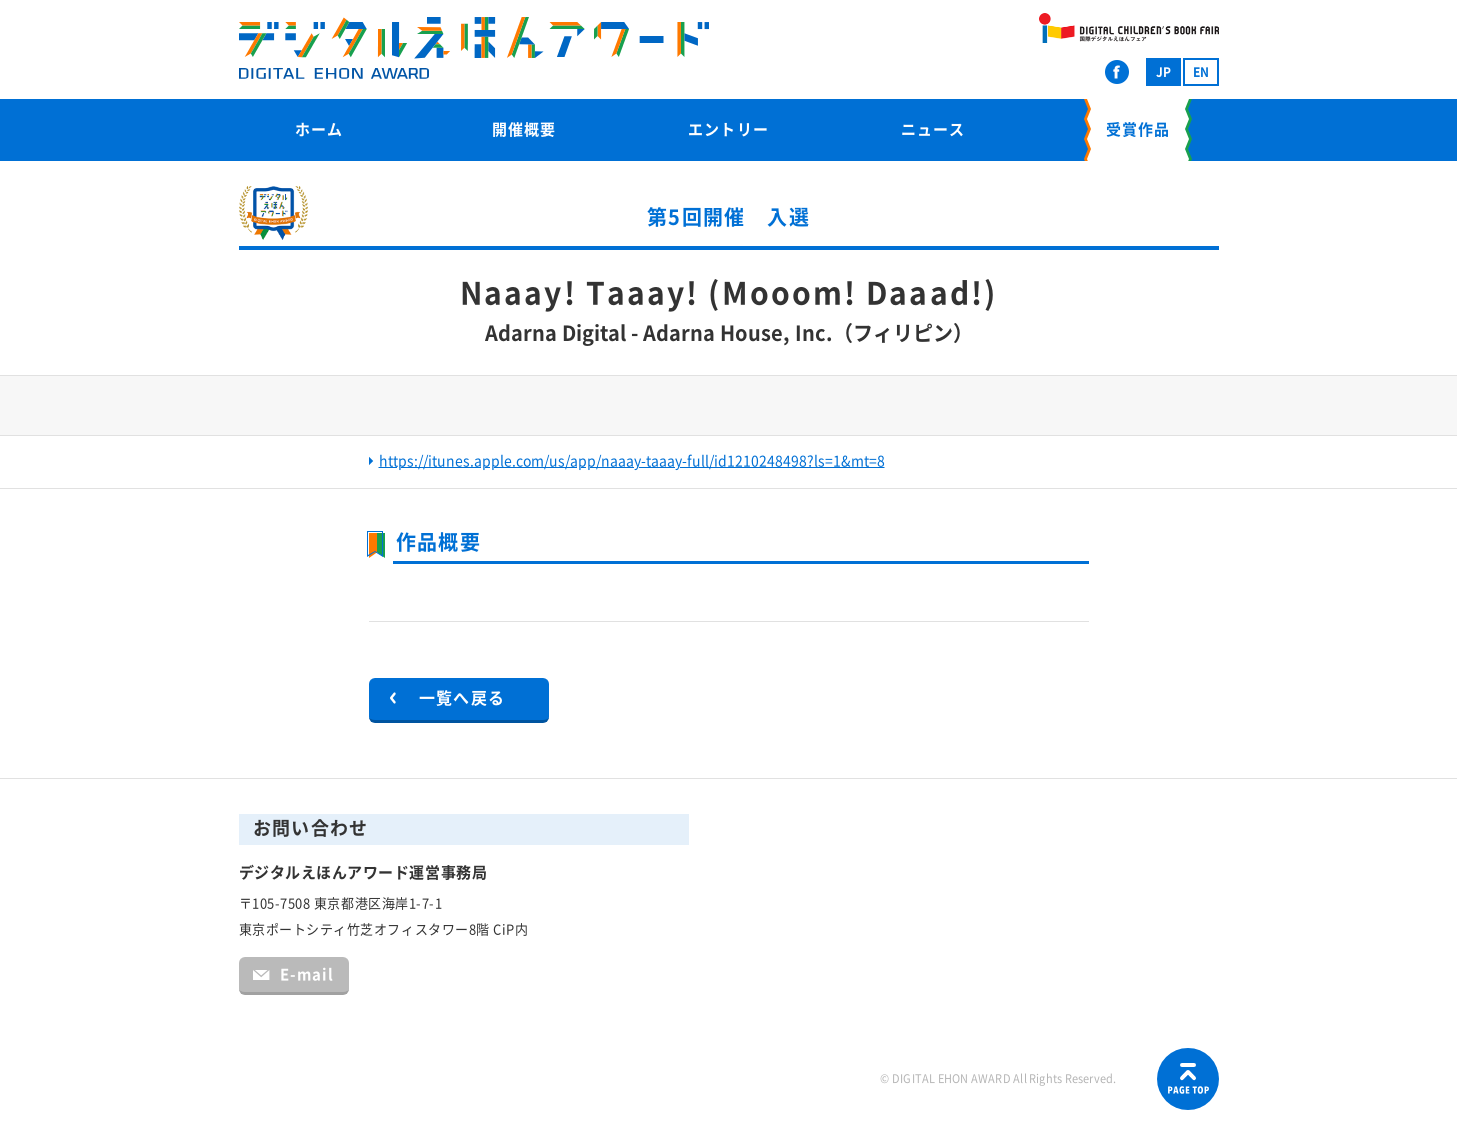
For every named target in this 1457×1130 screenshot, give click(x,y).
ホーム (319, 129)
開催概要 (524, 129)
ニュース (933, 129)
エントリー (728, 129)
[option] (729, 408)
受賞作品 (1138, 129)
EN (1201, 72)
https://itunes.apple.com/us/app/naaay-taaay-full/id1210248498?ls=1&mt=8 (632, 461)
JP (1163, 72)
